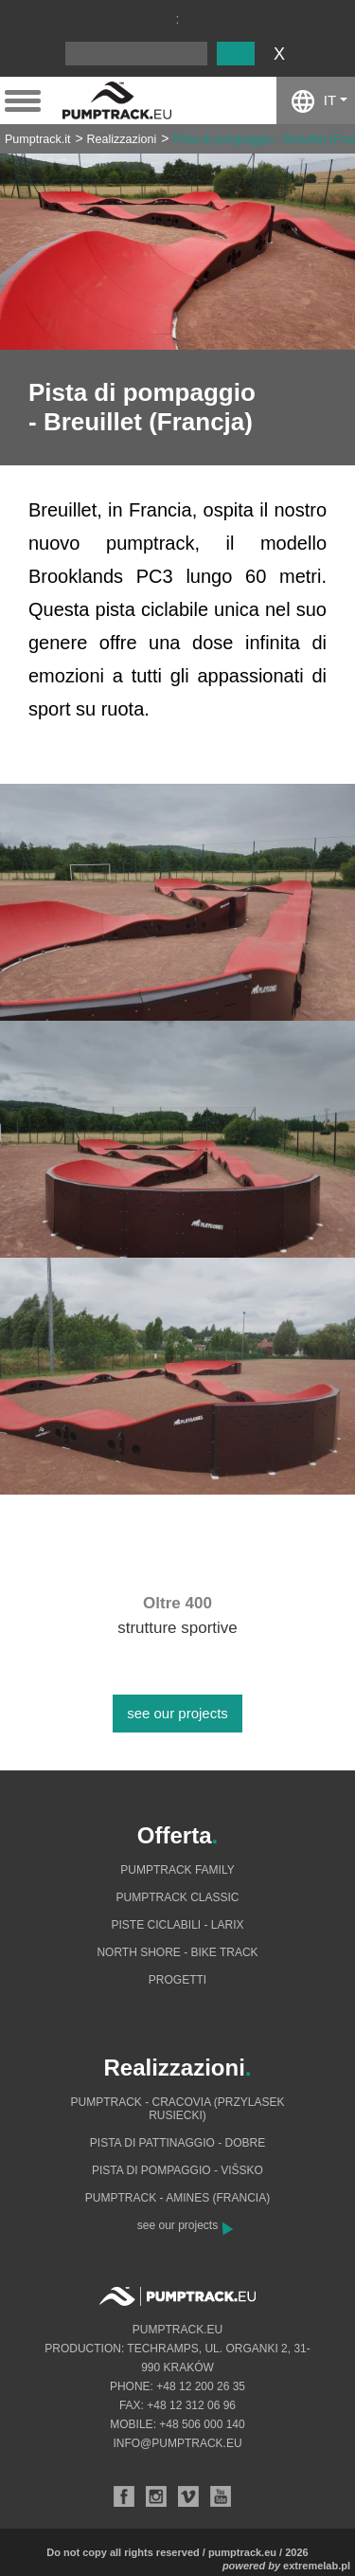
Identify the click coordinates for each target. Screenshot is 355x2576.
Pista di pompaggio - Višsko (177, 2170)
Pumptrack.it (37, 139)
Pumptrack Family (177, 1870)
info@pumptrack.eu (177, 2443)
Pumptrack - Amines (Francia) (177, 2197)
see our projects (177, 1713)
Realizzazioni (122, 139)
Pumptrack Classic (177, 1897)
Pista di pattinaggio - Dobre (177, 2143)
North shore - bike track (177, 1952)
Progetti (177, 1979)
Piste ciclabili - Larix (177, 1925)
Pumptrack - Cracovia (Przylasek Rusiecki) (177, 2108)
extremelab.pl (316, 2565)
